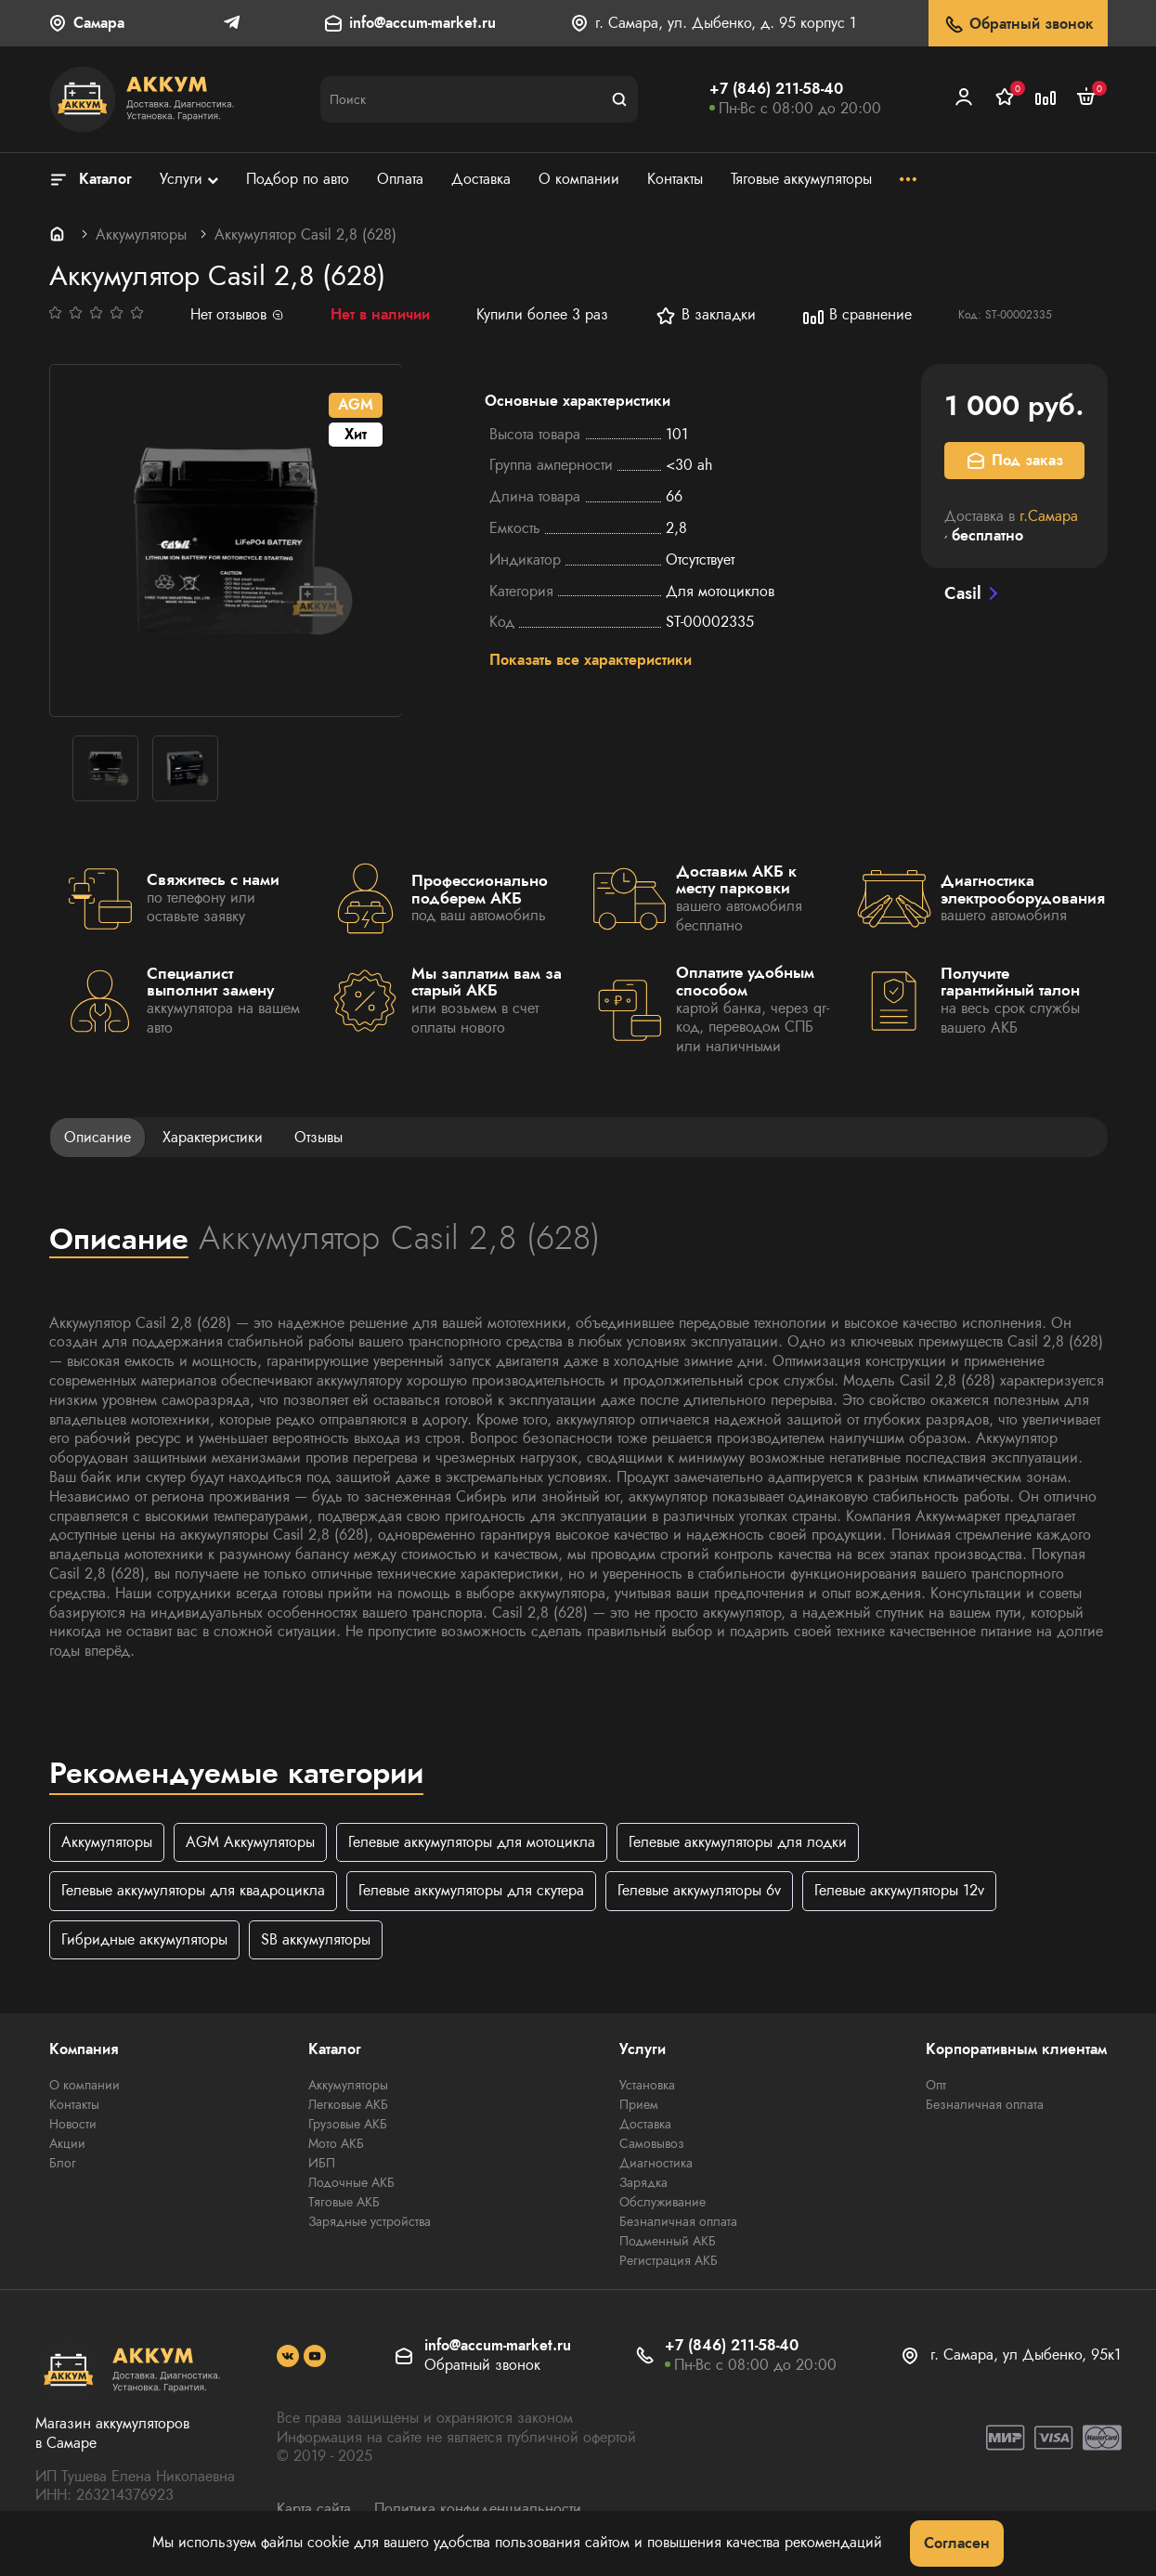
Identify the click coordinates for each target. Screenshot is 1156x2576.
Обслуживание (662, 2201)
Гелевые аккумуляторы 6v (699, 1891)
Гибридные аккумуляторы (144, 1939)
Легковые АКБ (348, 2104)
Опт (936, 2084)
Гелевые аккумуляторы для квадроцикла (193, 1891)
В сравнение (857, 316)
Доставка (645, 2123)
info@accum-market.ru (422, 23)
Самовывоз (651, 2143)
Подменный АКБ (667, 2240)
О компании (84, 2084)
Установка (647, 2084)
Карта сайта (314, 2509)
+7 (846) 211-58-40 (776, 88)
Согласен (957, 2543)
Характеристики (212, 1137)
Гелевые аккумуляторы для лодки (738, 1842)
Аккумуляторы (141, 234)
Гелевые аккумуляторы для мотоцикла (471, 1842)
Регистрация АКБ (668, 2260)
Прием (638, 2104)
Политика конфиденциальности (477, 2509)
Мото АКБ (336, 2143)
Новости (73, 2123)
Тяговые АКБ (344, 2201)
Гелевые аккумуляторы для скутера (471, 1891)
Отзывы (318, 1137)
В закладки (705, 316)
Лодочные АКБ (351, 2182)
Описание (97, 1137)
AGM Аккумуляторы (250, 1842)
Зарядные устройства (369, 2221)
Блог (62, 2162)
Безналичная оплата (678, 2221)
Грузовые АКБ (347, 2123)
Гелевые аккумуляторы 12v (899, 1891)
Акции (67, 2143)
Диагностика (656, 2162)
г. (1049, 516)
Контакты (74, 2104)
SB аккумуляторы (315, 1939)
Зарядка (643, 2182)
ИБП (321, 2162)
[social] (288, 2356)
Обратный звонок (1018, 24)
